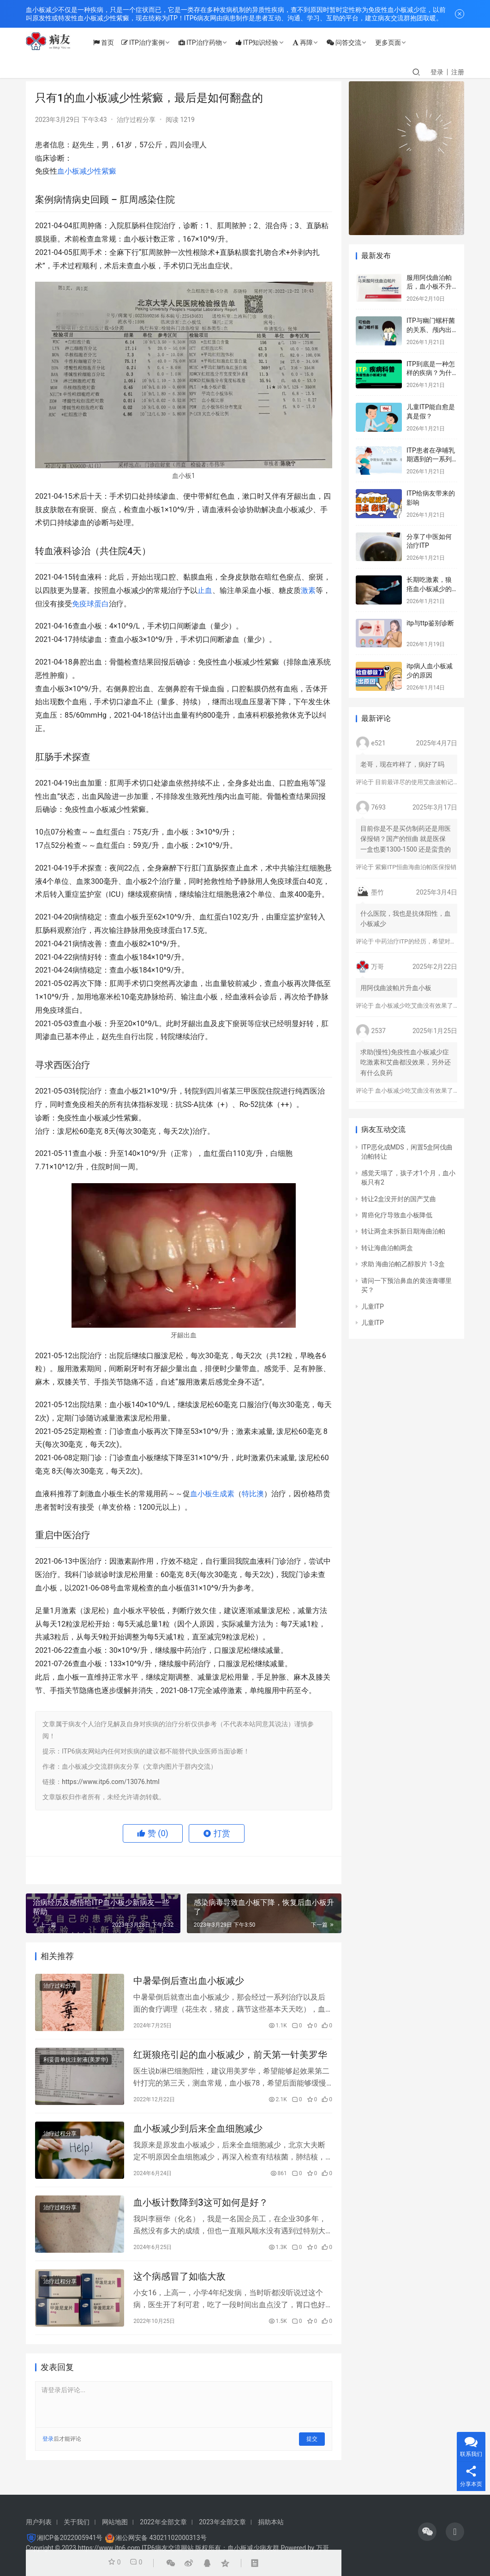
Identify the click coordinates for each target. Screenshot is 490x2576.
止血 (204, 590)
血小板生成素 (212, 1493)
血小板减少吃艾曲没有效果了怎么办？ (426, 1005)
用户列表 (39, 2522)
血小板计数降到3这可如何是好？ (200, 2210)
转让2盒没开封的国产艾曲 (398, 1199)
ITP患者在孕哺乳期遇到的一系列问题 (430, 459)
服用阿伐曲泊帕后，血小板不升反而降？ (429, 286)
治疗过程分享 (136, 119)
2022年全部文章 (163, 2522)
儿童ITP (372, 1306)
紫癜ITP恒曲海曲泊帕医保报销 (415, 867)
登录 (436, 72)
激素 (308, 590)
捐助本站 (271, 2522)
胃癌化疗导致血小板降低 (396, 1215)
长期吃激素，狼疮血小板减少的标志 (429, 588)
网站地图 (115, 2522)
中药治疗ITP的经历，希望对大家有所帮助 (430, 941)
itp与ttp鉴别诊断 (430, 623)
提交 (311, 2450)
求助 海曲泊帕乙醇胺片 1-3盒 (403, 1264)
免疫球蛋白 (90, 603)
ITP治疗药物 (209, 42)
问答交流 (352, 42)
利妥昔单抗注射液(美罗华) (75, 2063)
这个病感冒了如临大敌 (179, 2286)
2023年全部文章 (222, 2522)
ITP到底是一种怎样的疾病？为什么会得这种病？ (430, 373)
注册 (457, 72)
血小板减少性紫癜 (86, 171)
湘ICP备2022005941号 (69, 2537)
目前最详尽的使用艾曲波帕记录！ (420, 782)
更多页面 (397, 42)
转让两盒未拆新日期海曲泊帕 (403, 1231)
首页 (112, 42)
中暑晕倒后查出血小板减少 (188, 1981)
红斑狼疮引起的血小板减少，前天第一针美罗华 (230, 2057)
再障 (311, 42)
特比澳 (253, 1493)
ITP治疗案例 (151, 42)
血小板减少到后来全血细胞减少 (198, 2134)
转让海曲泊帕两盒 (387, 1248)
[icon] (427, 2531)
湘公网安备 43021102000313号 (161, 2537)
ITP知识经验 (266, 42)
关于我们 (77, 2522)
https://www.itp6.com (109, 2548)
